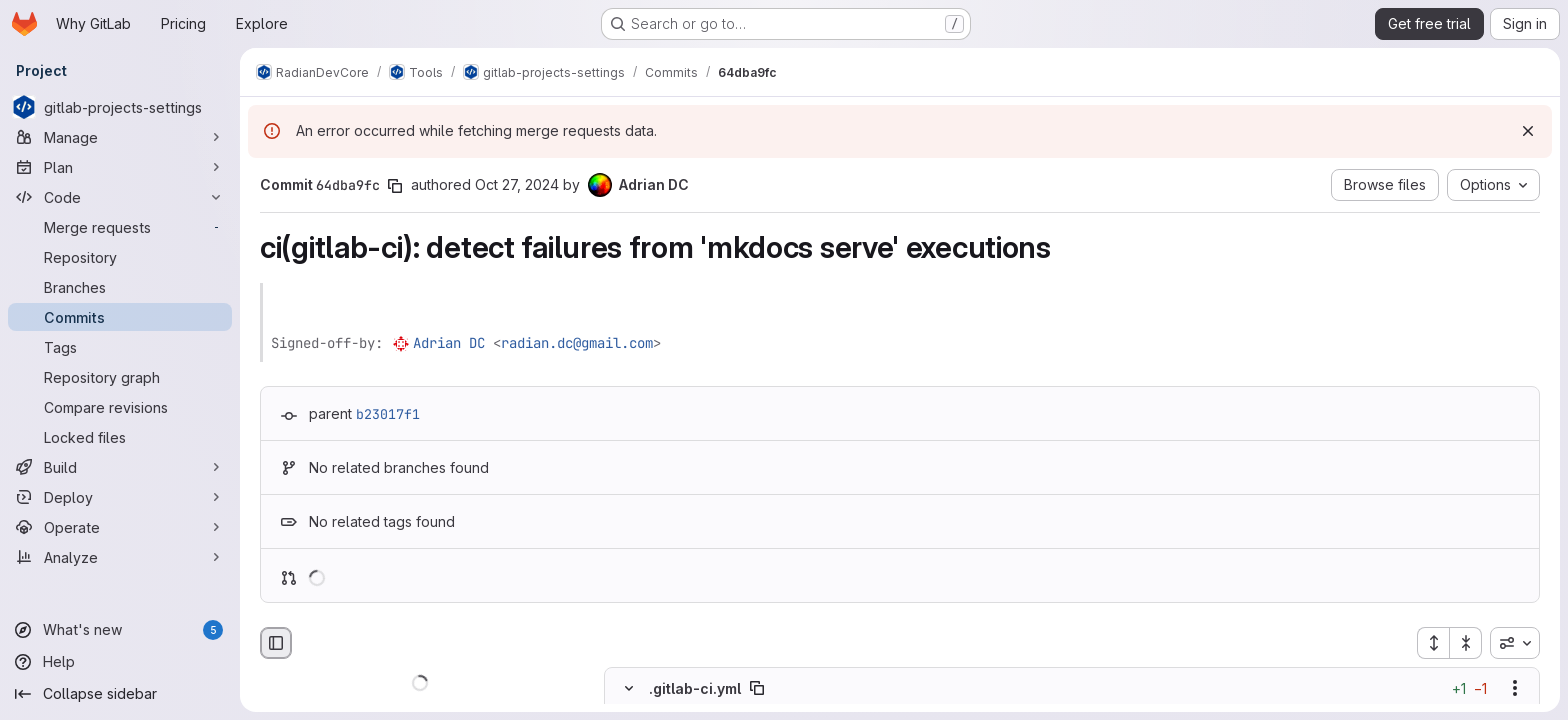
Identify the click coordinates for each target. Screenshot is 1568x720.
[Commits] (120, 317)
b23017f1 (388, 414)
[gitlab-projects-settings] (120, 107)
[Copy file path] (757, 689)
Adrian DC (449, 343)
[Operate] (120, 527)
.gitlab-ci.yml (695, 688)
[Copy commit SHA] (395, 186)
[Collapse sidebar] (120, 694)
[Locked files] (120, 437)
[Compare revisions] (120, 407)
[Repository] (120, 257)
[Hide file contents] (629, 689)
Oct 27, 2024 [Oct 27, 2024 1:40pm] (517, 184)
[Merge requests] (120, 227)
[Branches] (120, 287)
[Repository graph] (120, 377)
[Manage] (120, 137)
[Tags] (120, 347)
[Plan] (120, 167)
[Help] (120, 662)
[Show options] (1515, 689)
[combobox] (1515, 643)
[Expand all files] (1433, 643)
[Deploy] (120, 497)
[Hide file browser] (276, 643)
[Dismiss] (1528, 131)
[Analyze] (120, 557)
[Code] (120, 197)
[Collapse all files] (1466, 643)
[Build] (120, 467)
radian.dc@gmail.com (577, 343)
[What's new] (120, 630)
